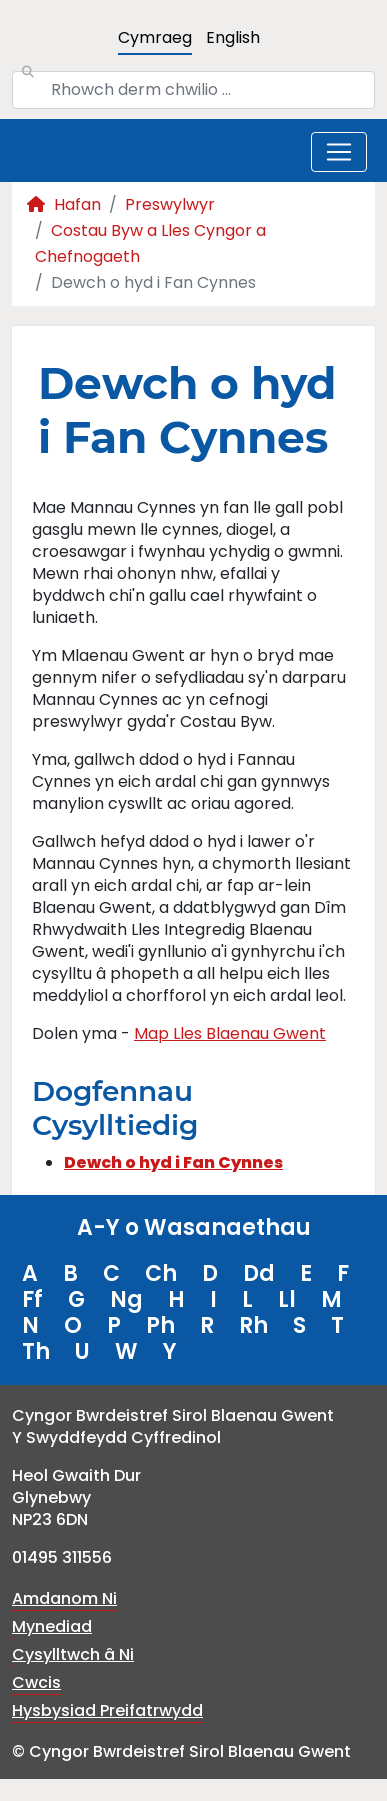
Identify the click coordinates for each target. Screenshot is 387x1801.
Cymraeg (155, 37)
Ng (126, 1299)
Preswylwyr (170, 204)
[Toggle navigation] (339, 152)
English (233, 37)
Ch (161, 1273)
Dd (259, 1273)
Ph (160, 1325)
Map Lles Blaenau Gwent (230, 1033)
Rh (253, 1325)
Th (36, 1351)
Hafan (64, 204)
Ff (32, 1299)
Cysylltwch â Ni (73, 1654)
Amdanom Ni (64, 1598)
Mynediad (52, 1626)
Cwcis (36, 1682)
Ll (287, 1299)
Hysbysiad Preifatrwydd (107, 1710)
